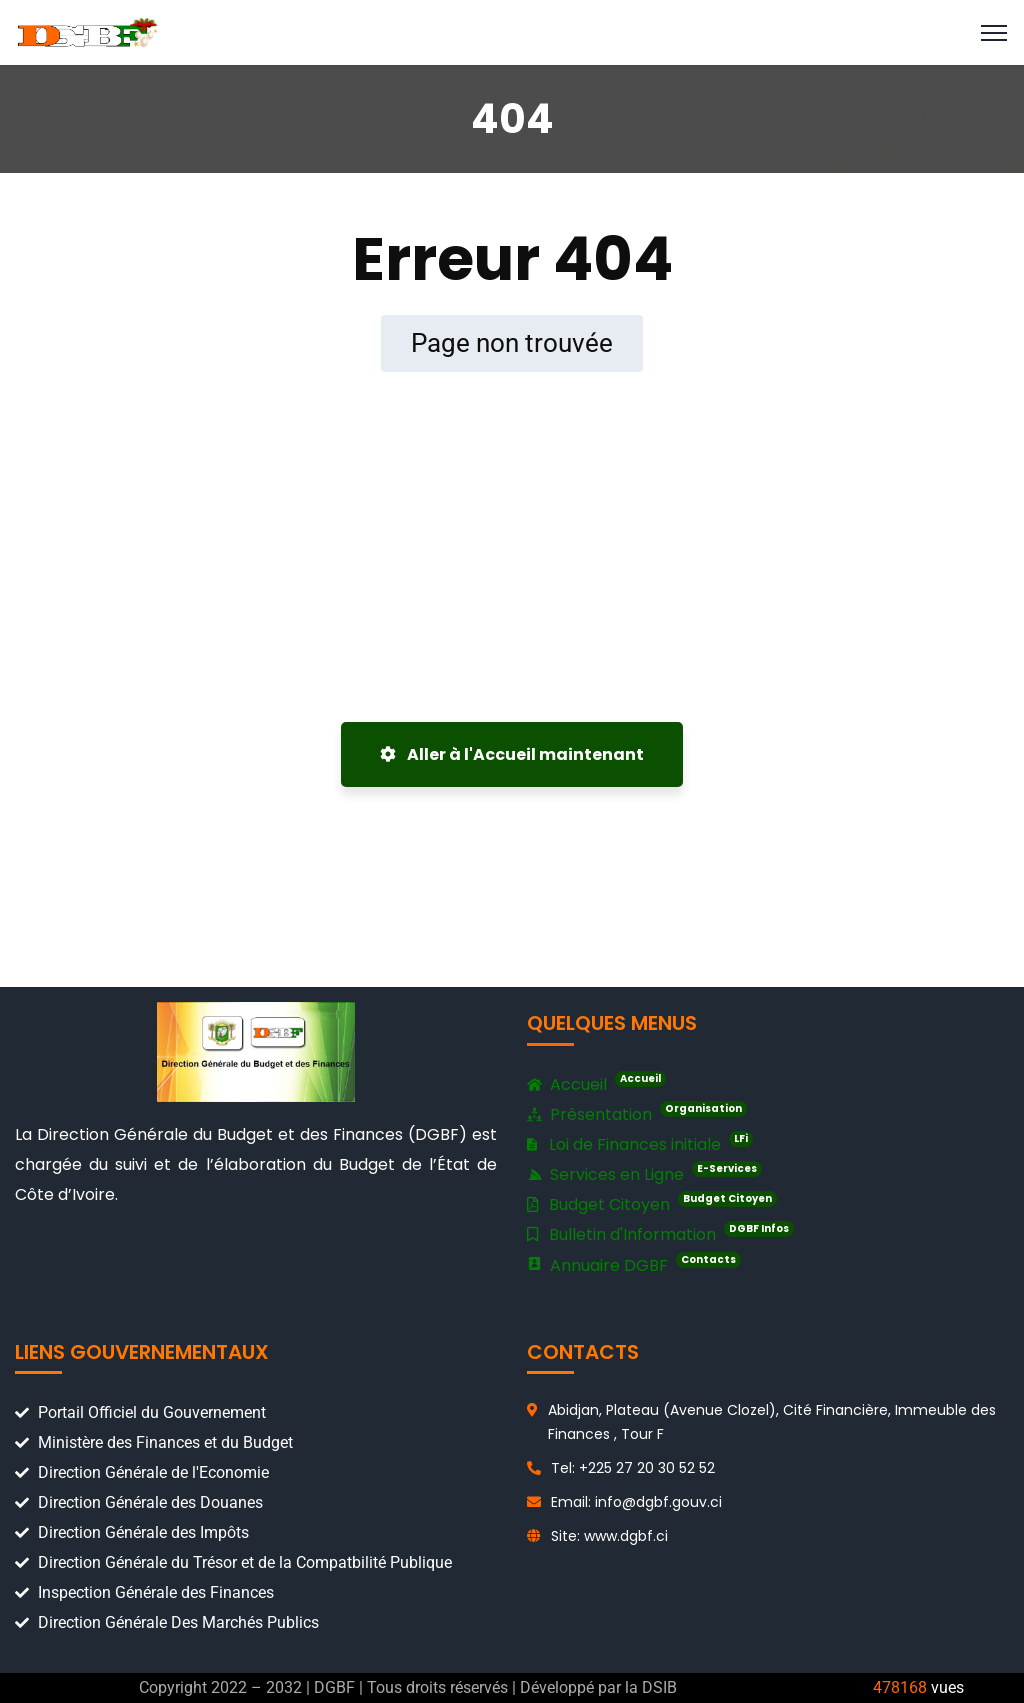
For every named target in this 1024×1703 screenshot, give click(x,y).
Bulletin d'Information (660, 1233)
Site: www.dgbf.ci (609, 1536)
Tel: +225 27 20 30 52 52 (633, 1468)
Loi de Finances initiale (640, 1143)
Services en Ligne (644, 1173)
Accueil (596, 1085)
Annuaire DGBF (634, 1265)
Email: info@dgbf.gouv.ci (636, 1502)
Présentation (637, 1115)
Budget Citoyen (652, 1203)
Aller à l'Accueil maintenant (512, 754)
